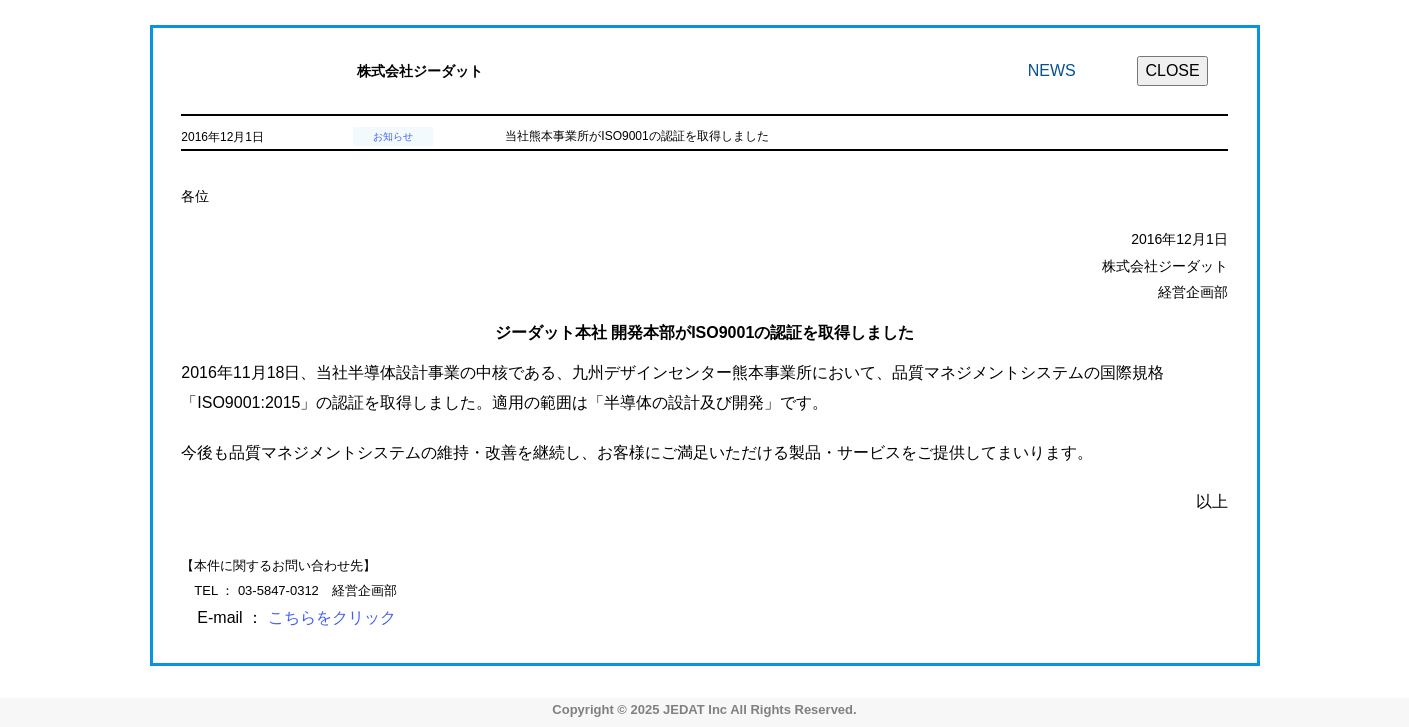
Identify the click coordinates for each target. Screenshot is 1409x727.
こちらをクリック (332, 617)
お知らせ (393, 136)
